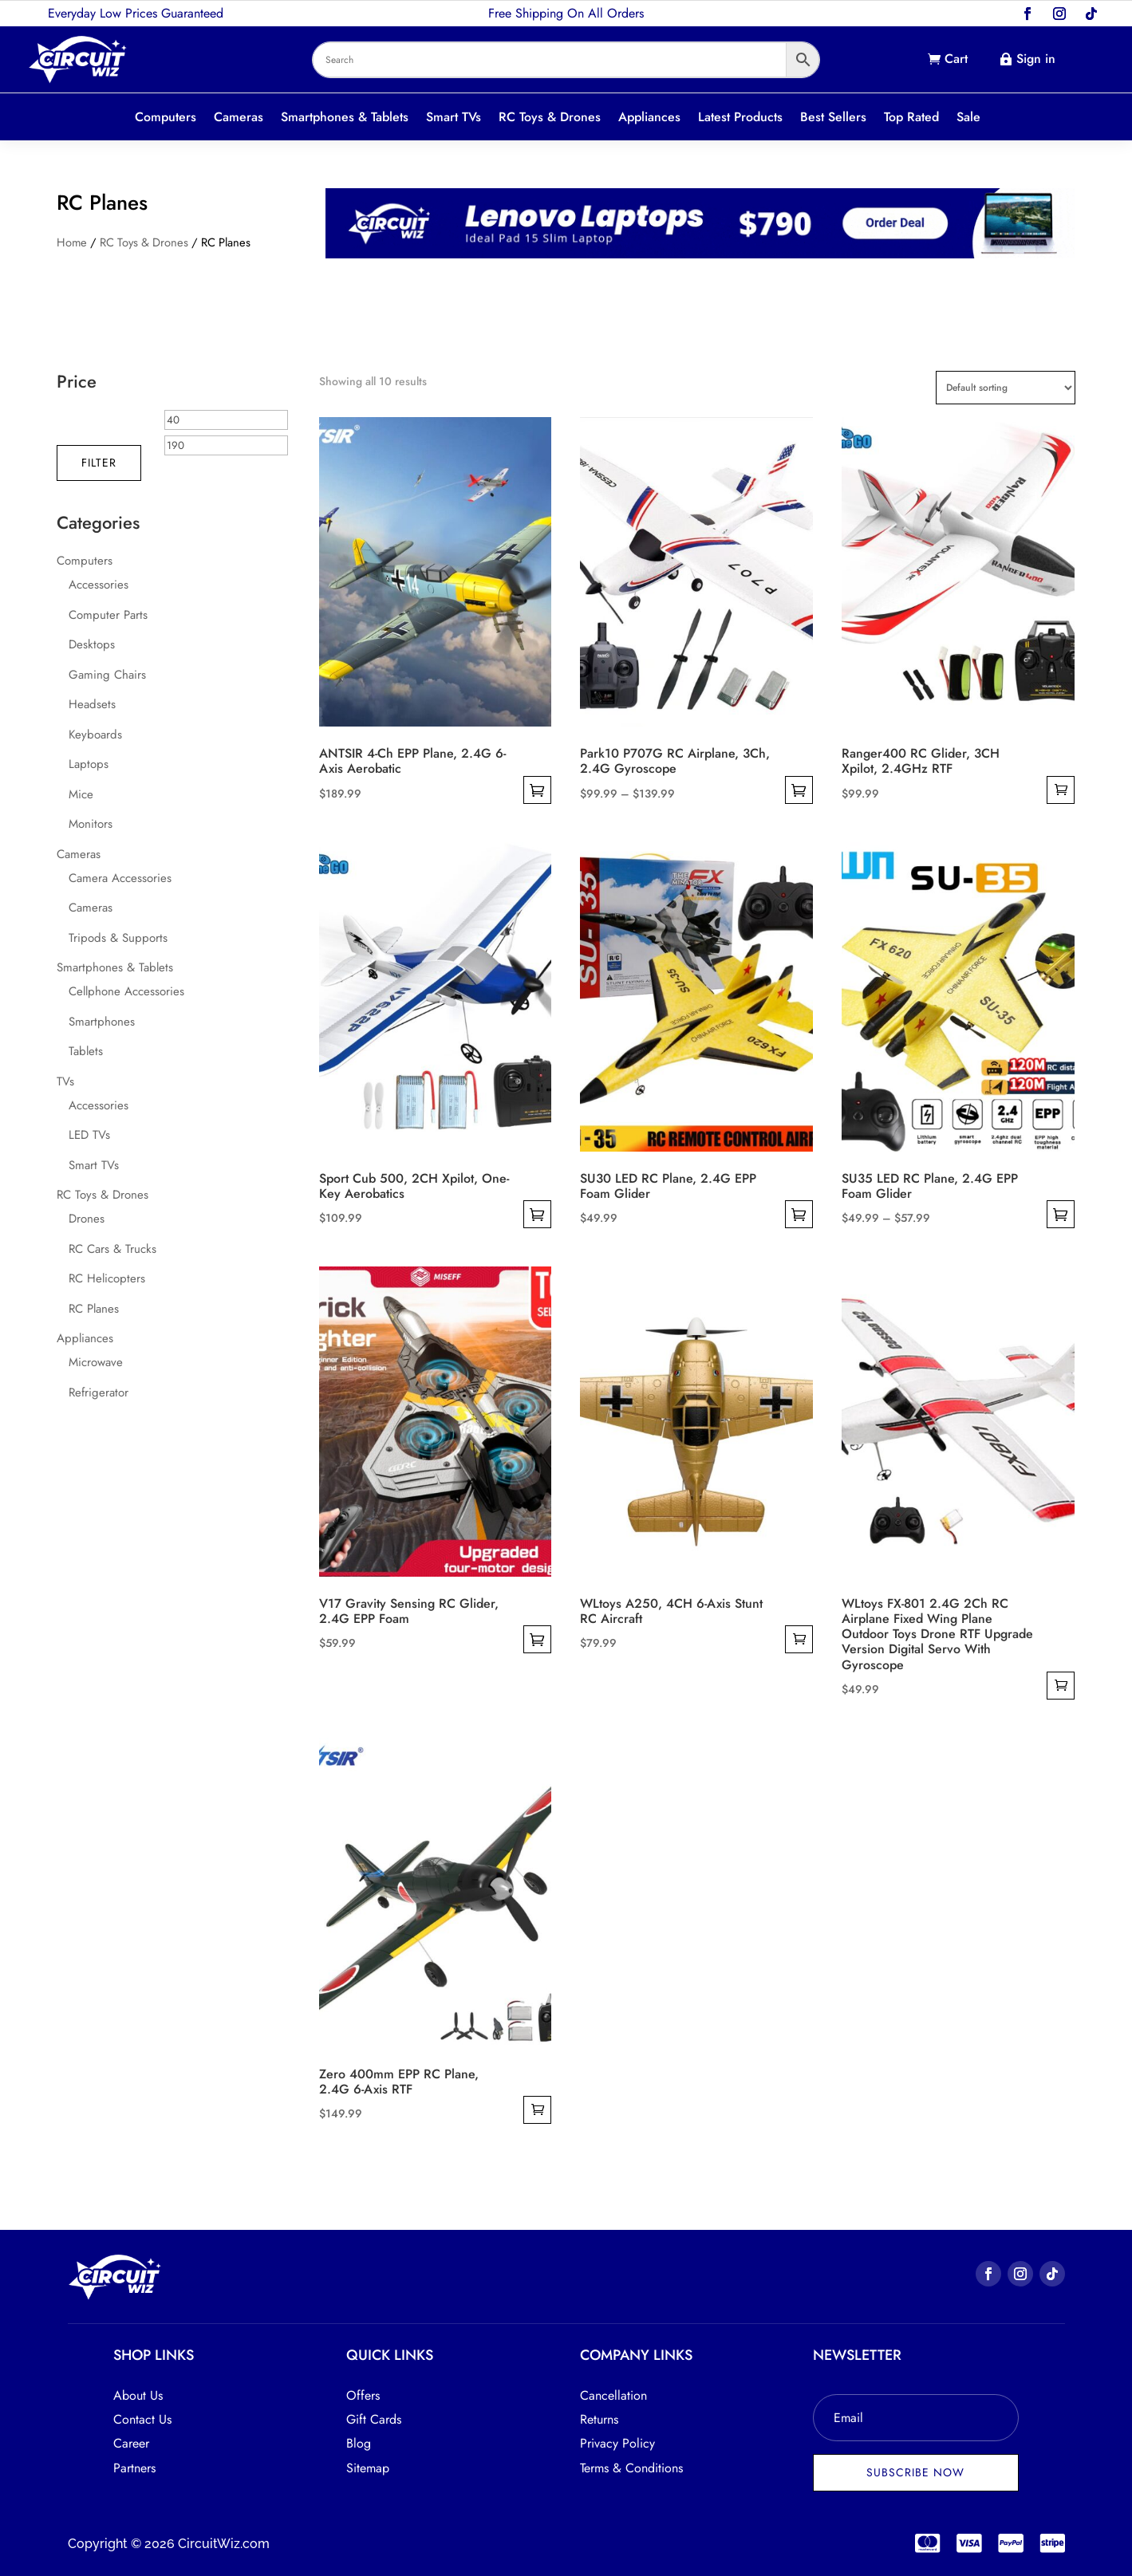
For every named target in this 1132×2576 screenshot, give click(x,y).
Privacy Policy (617, 2443)
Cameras (238, 117)
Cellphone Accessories (126, 991)
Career (131, 2443)
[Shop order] (1005, 387)
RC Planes (94, 1309)
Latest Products (740, 117)
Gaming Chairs (107, 674)
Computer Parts (108, 615)
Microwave (96, 1362)
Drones (87, 1218)
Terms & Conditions (631, 2468)
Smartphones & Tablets (344, 117)
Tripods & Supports (118, 938)
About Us (138, 2395)
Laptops (88, 764)
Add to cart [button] (1061, 790)
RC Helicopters (107, 1278)
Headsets (92, 704)
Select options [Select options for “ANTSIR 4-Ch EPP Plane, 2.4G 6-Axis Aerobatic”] (537, 790)
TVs (65, 1081)
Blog (358, 2443)
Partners (134, 2468)
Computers (165, 117)
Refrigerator (98, 1392)
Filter (98, 463)
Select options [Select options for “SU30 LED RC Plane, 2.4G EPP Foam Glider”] (799, 1214)
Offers (363, 2395)
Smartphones (102, 1021)
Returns (599, 2419)
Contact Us (142, 2419)
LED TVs (89, 1135)
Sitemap (367, 2468)
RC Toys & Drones (550, 117)
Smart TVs (453, 117)
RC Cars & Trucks (112, 1249)
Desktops (92, 644)
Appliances (649, 117)
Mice (81, 794)
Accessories (98, 584)
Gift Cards (373, 2419)
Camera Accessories (120, 878)
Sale (968, 117)
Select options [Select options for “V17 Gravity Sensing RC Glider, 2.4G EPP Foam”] (537, 1639)
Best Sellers (833, 117)
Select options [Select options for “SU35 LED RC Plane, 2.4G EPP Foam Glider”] (1061, 1214)
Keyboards (95, 734)
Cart (956, 58)
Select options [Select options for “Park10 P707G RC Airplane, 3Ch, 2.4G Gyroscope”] (799, 790)
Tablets (86, 1051)
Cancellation (613, 2395)
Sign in (1035, 58)
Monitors (90, 824)
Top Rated (911, 117)
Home (72, 242)
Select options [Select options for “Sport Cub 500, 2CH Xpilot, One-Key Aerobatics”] (537, 1214)
